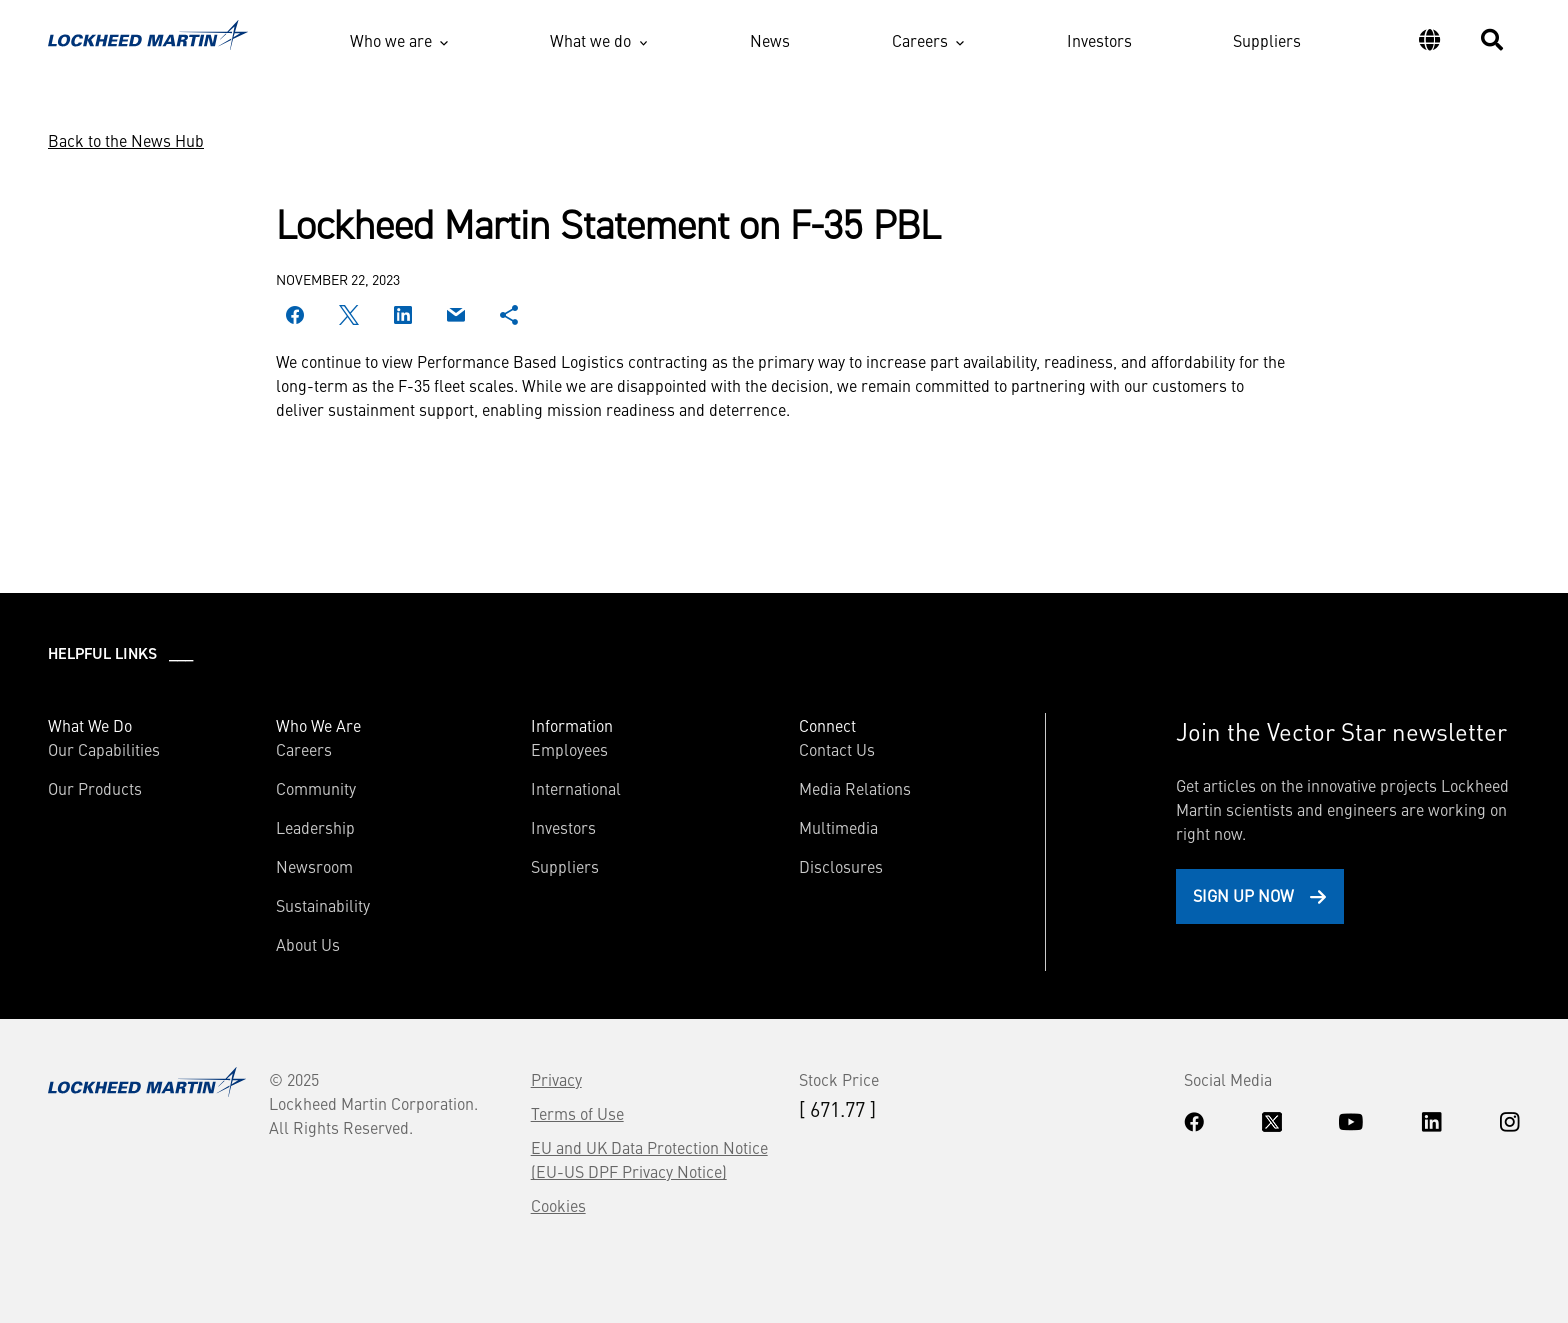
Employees (569, 749)
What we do (590, 40)
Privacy (556, 1079)
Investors (1099, 40)
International (576, 788)
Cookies (558, 1205)
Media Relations (855, 788)
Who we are (391, 40)
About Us (308, 944)
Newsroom (314, 866)
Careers (920, 40)
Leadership (315, 827)
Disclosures (841, 866)
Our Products (95, 788)
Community (316, 788)
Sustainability (323, 905)
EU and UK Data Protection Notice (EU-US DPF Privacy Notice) (649, 1159)
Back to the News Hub (126, 140)
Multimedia (838, 827)
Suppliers (1267, 40)
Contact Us (837, 749)
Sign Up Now (1243, 895)
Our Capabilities (104, 749)
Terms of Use (577, 1113)
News (770, 40)
